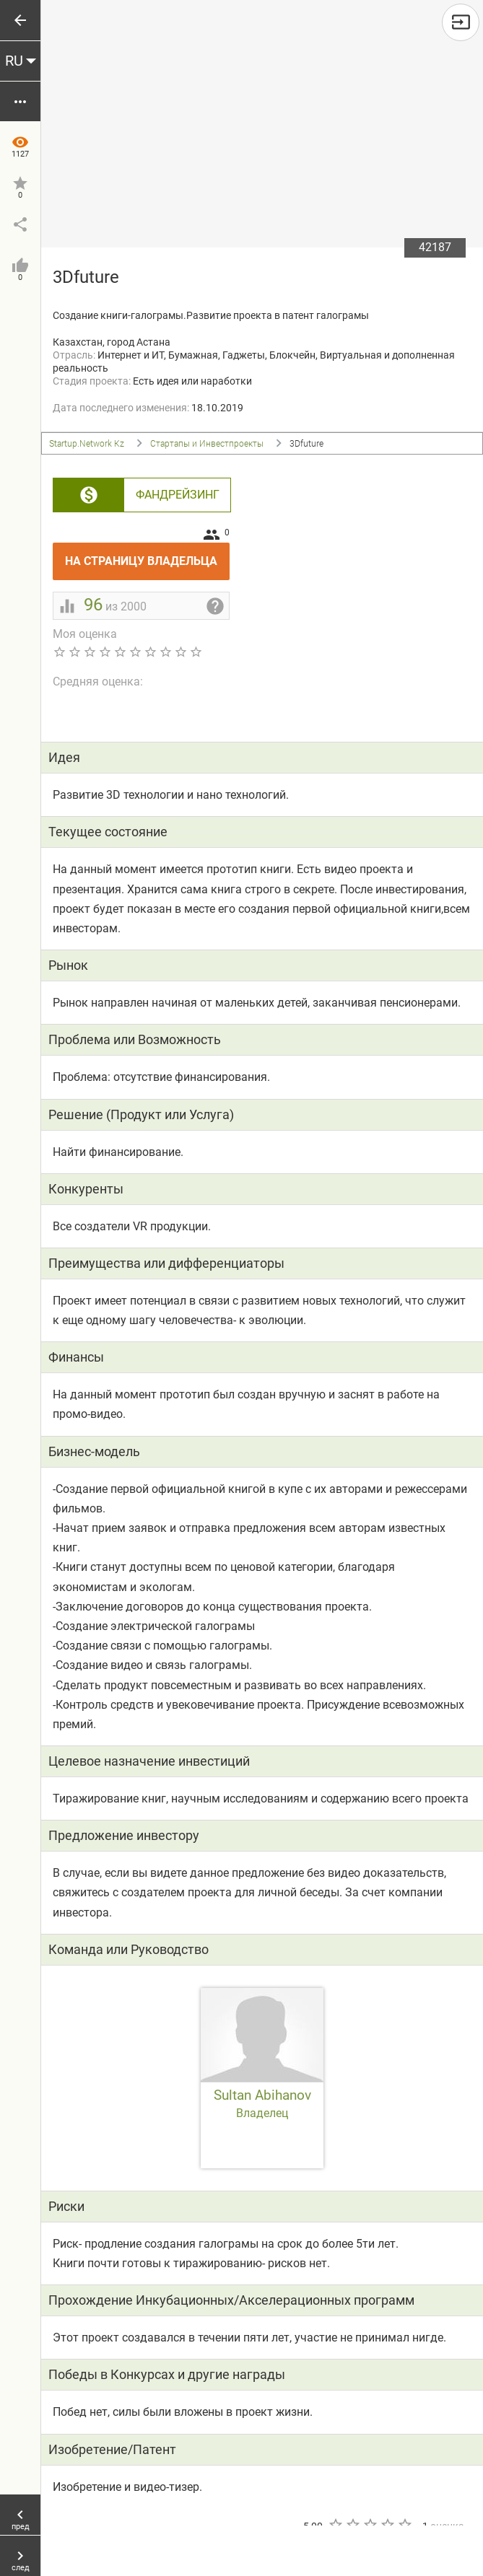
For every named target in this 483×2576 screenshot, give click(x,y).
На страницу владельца (147, 555)
